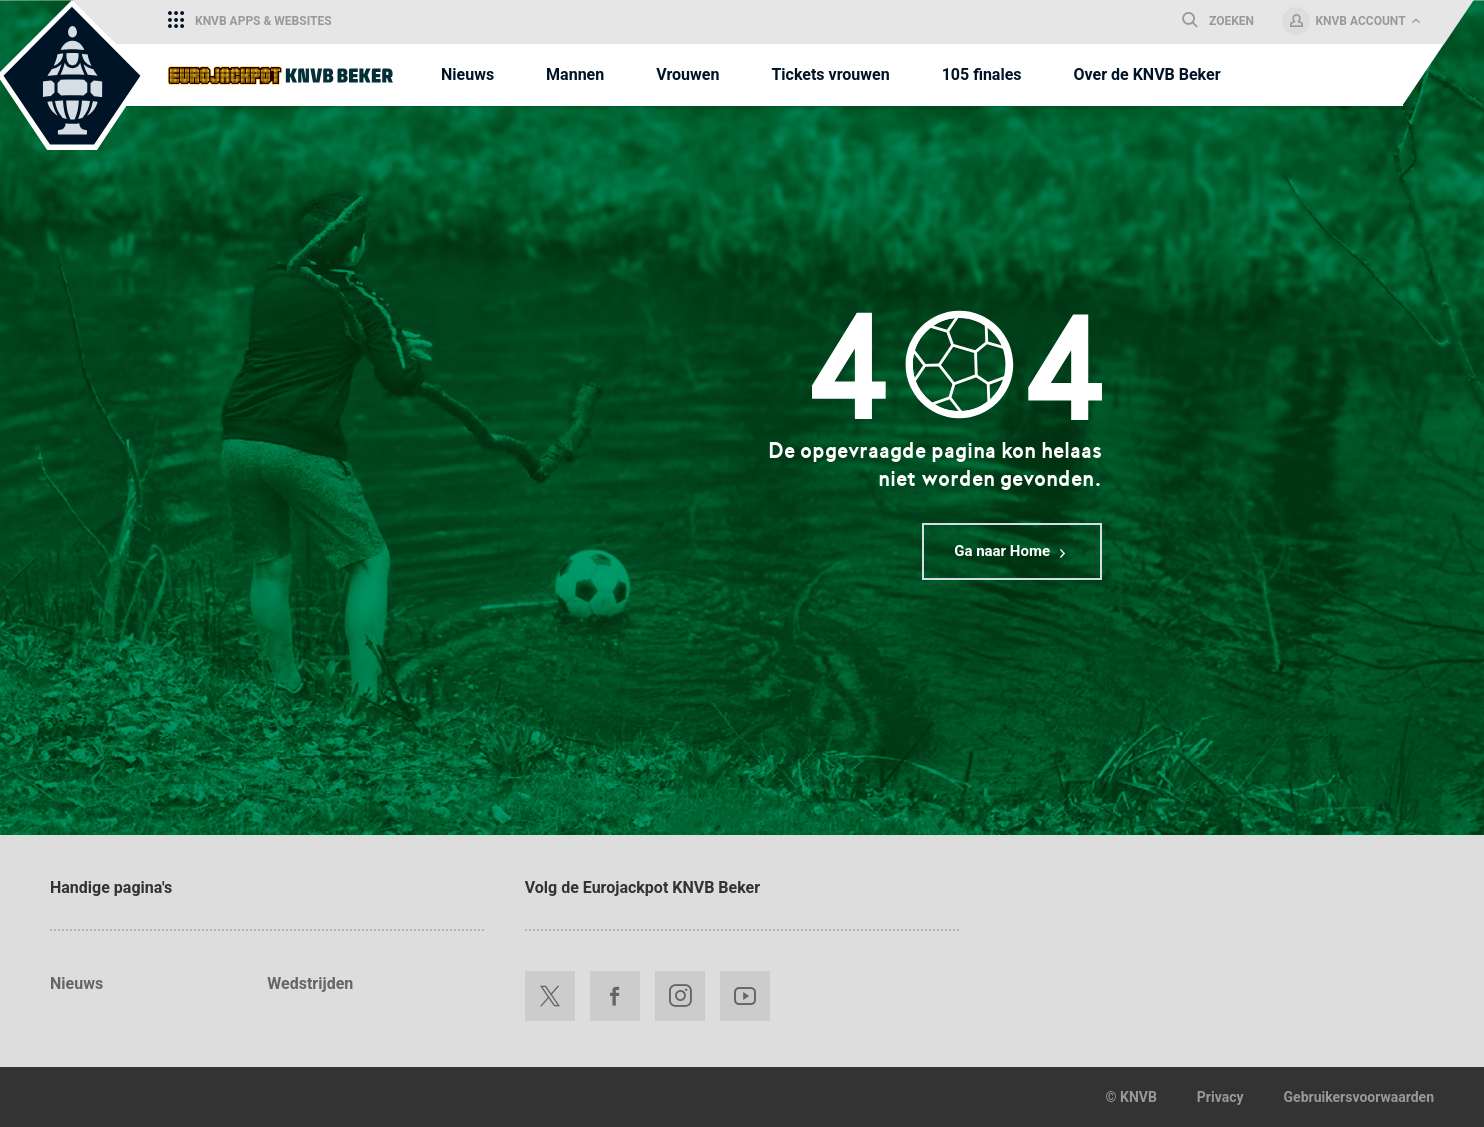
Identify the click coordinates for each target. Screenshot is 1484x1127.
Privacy (1220, 1097)
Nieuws (76, 983)
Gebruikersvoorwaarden (1359, 1097)
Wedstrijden (310, 983)
